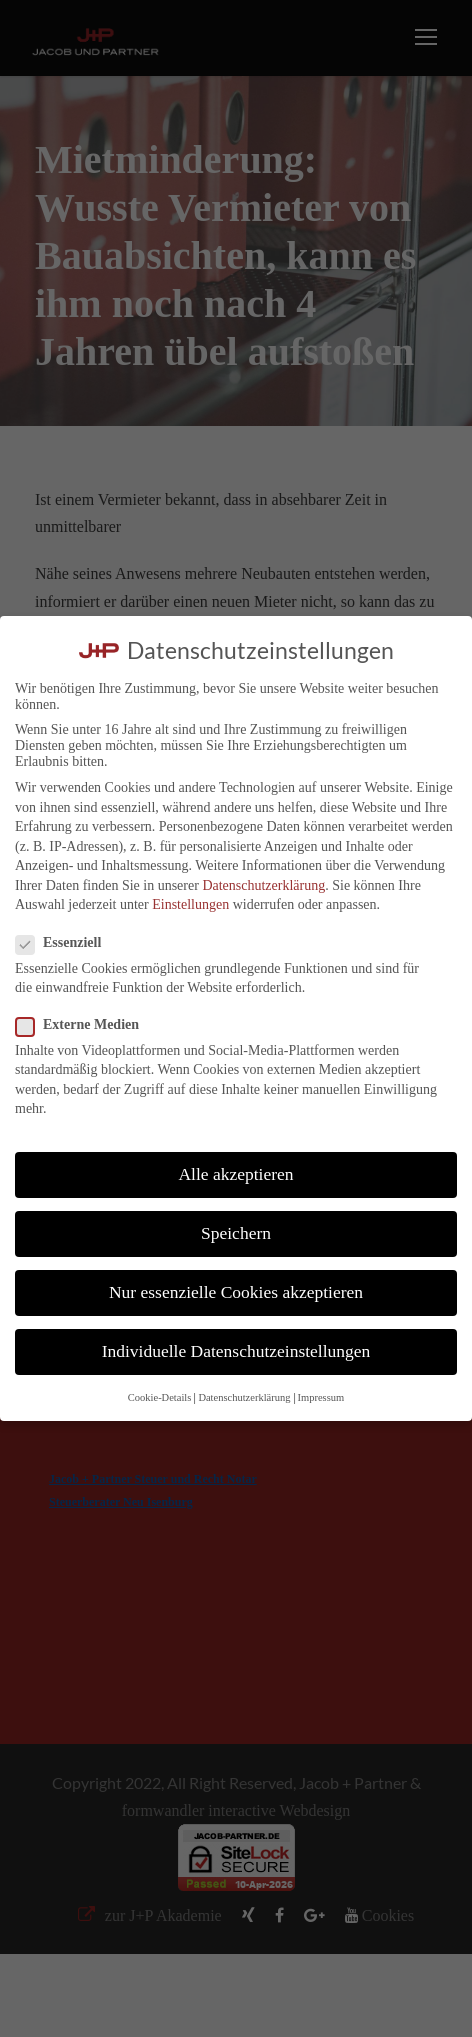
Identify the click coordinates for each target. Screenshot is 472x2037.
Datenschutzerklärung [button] (244, 1397)
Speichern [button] (236, 1233)
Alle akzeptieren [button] (235, 1174)
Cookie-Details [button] (160, 1397)
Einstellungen (190, 904)
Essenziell (66, 943)
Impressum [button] (321, 1397)
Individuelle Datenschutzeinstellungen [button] (236, 1351)
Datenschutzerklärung (263, 885)
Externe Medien (85, 1025)
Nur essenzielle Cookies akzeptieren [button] (236, 1292)
